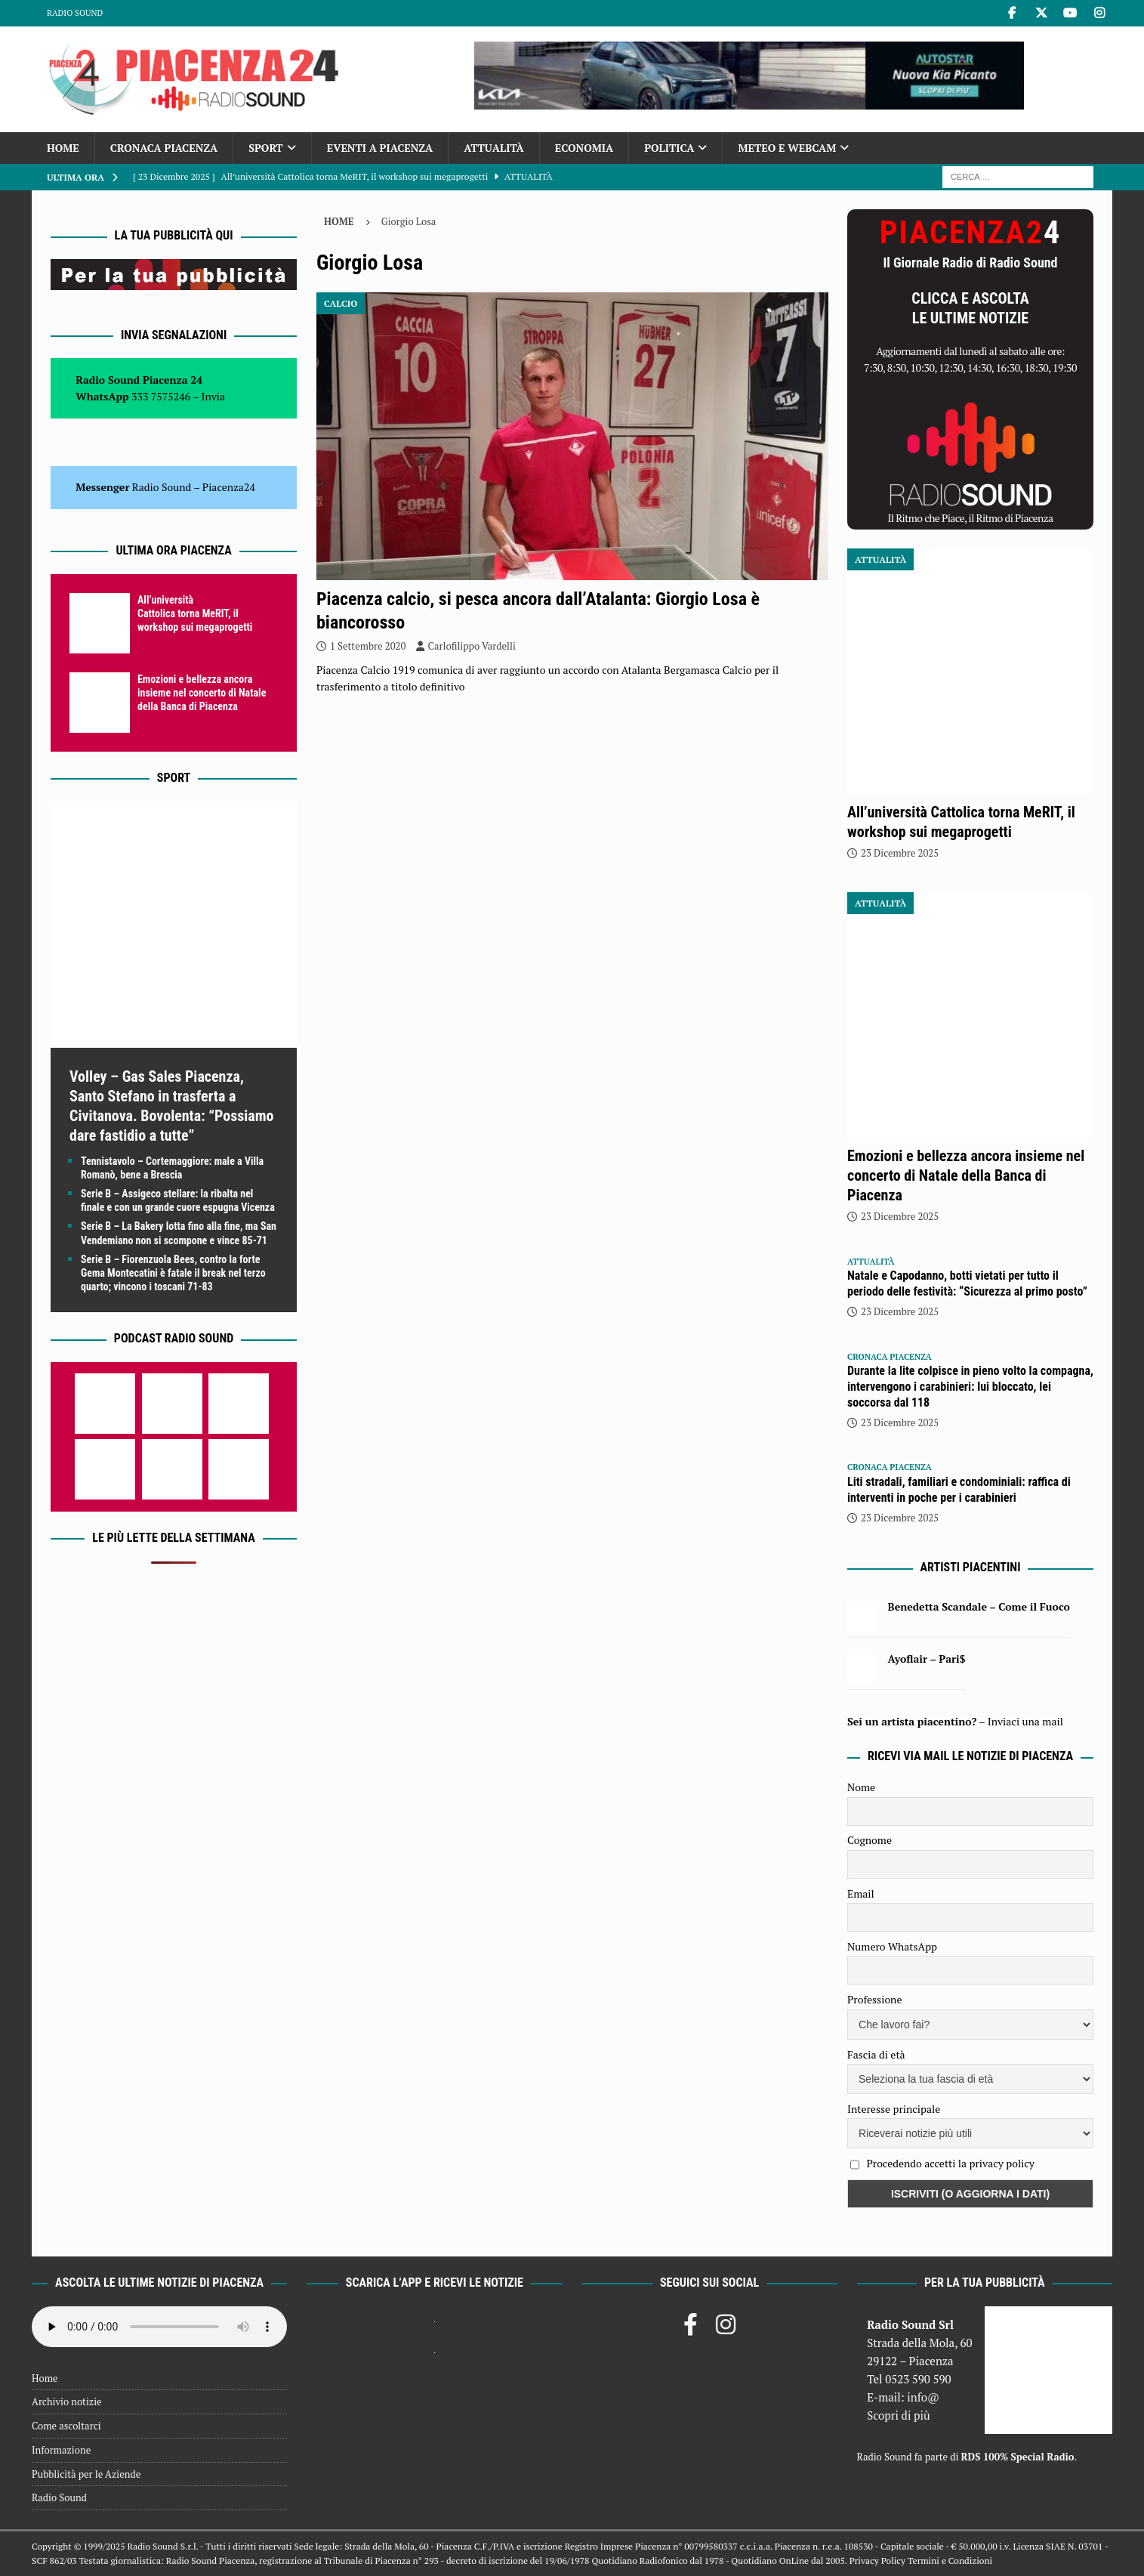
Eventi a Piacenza (380, 148)
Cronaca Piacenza (163, 148)
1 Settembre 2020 (367, 646)
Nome (861, 1787)
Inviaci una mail (1025, 1721)
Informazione (61, 2450)
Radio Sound (75, 13)
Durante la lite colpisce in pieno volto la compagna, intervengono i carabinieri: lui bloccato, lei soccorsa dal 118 (970, 1387)
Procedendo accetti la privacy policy (950, 2163)
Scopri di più (898, 2415)
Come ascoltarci (66, 2425)
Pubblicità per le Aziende (86, 2474)
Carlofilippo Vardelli (472, 646)
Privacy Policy (877, 2560)
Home (63, 148)
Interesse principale (893, 2109)
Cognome (869, 1840)
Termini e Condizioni (950, 2560)
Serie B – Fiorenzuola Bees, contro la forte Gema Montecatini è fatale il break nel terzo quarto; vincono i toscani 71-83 (173, 1273)
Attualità (494, 148)
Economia (584, 148)
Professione (874, 1999)
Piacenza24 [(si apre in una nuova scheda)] (228, 487)
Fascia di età (876, 2054)
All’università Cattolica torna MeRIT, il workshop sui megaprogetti (194, 613)
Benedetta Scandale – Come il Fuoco (979, 1606)
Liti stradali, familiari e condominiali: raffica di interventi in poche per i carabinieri (959, 1490)
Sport (265, 148)
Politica (669, 148)
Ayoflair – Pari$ (927, 1658)
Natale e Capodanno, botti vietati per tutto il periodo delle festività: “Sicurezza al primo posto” (967, 1283)
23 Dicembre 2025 (900, 853)
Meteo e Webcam (787, 148)
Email (860, 1893)
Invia (214, 396)
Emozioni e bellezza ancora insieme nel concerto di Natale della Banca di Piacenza (201, 692)
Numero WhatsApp (892, 1946)
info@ (923, 2397)
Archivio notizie (67, 2401)
